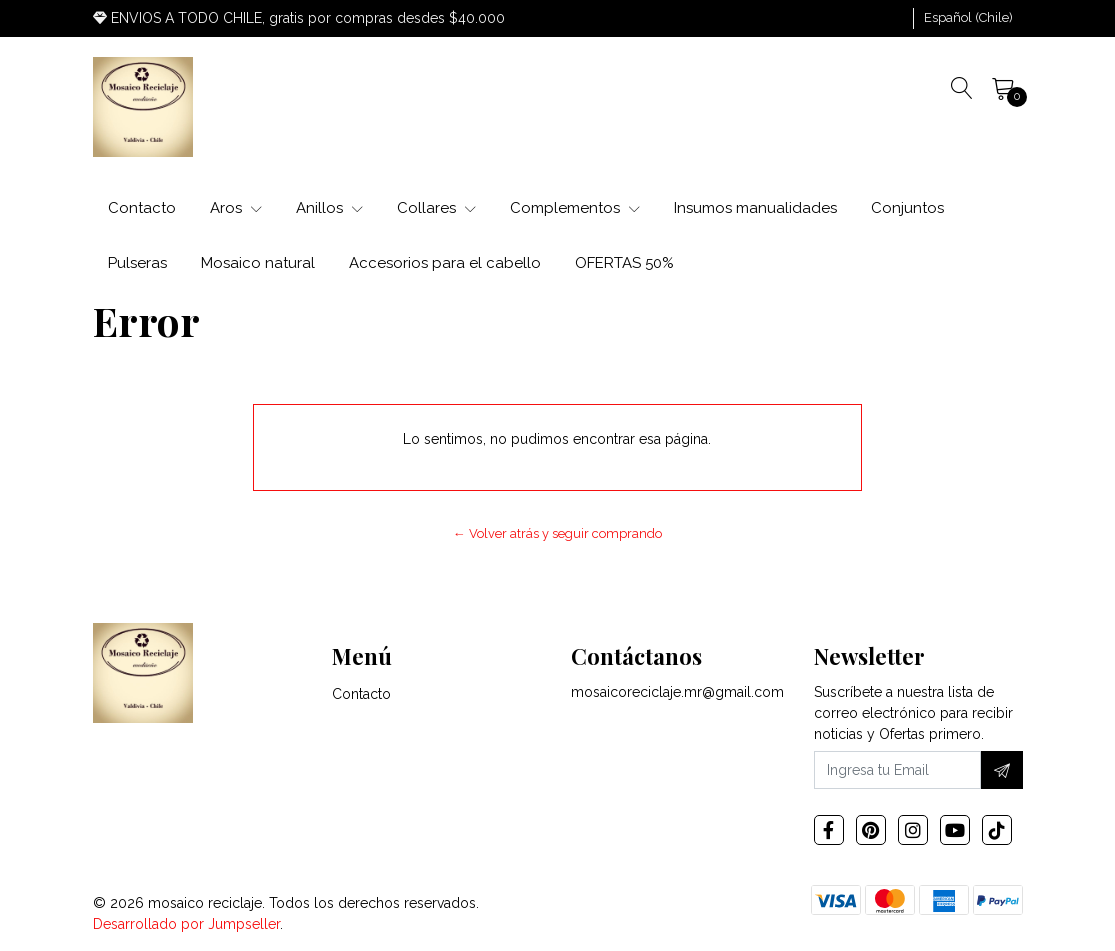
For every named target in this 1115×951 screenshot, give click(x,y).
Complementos (575, 208)
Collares (436, 208)
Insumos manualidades (755, 208)
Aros (236, 208)
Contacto (142, 208)
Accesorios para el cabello (445, 263)
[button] (968, 18)
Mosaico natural (258, 263)
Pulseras (137, 263)
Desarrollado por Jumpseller (186, 924)
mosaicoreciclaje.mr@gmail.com (677, 692)
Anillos (329, 208)
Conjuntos (907, 208)
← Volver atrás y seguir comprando (557, 533)
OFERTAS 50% (624, 263)
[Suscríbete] (1002, 770)
